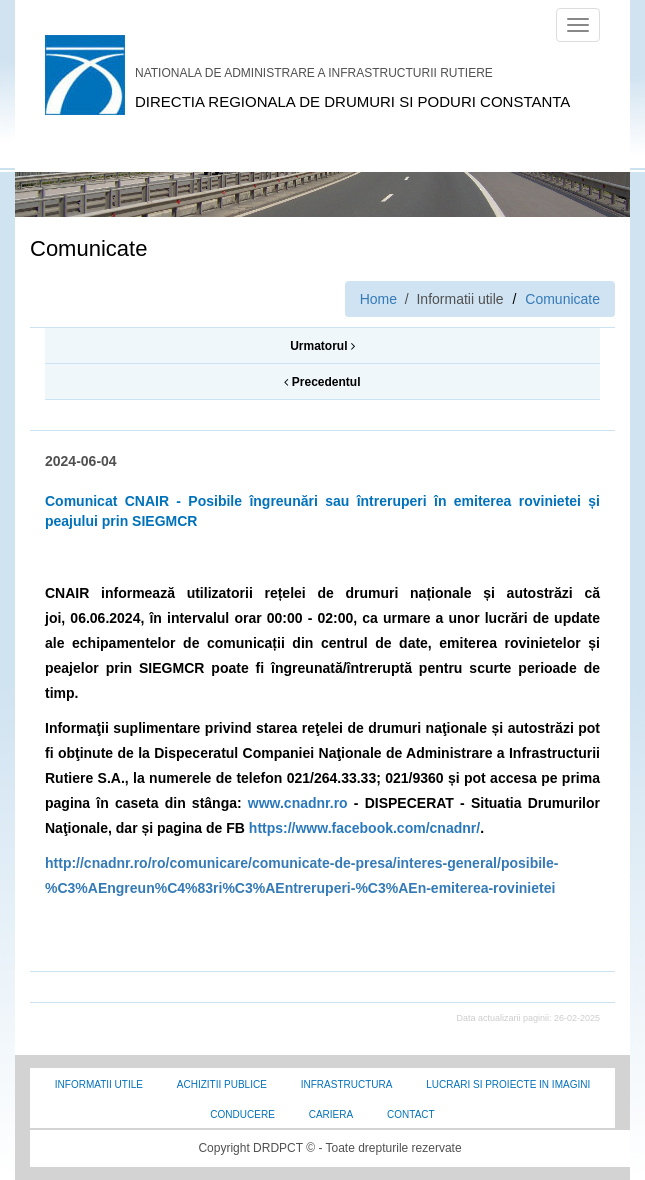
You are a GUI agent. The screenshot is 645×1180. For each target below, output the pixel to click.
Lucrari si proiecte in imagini (508, 1084)
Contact (411, 1114)
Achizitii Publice (222, 1084)
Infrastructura (347, 1084)
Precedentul (322, 382)
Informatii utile (99, 1084)
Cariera (331, 1114)
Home (378, 299)
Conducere (242, 1114)
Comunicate (562, 299)
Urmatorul (322, 346)
